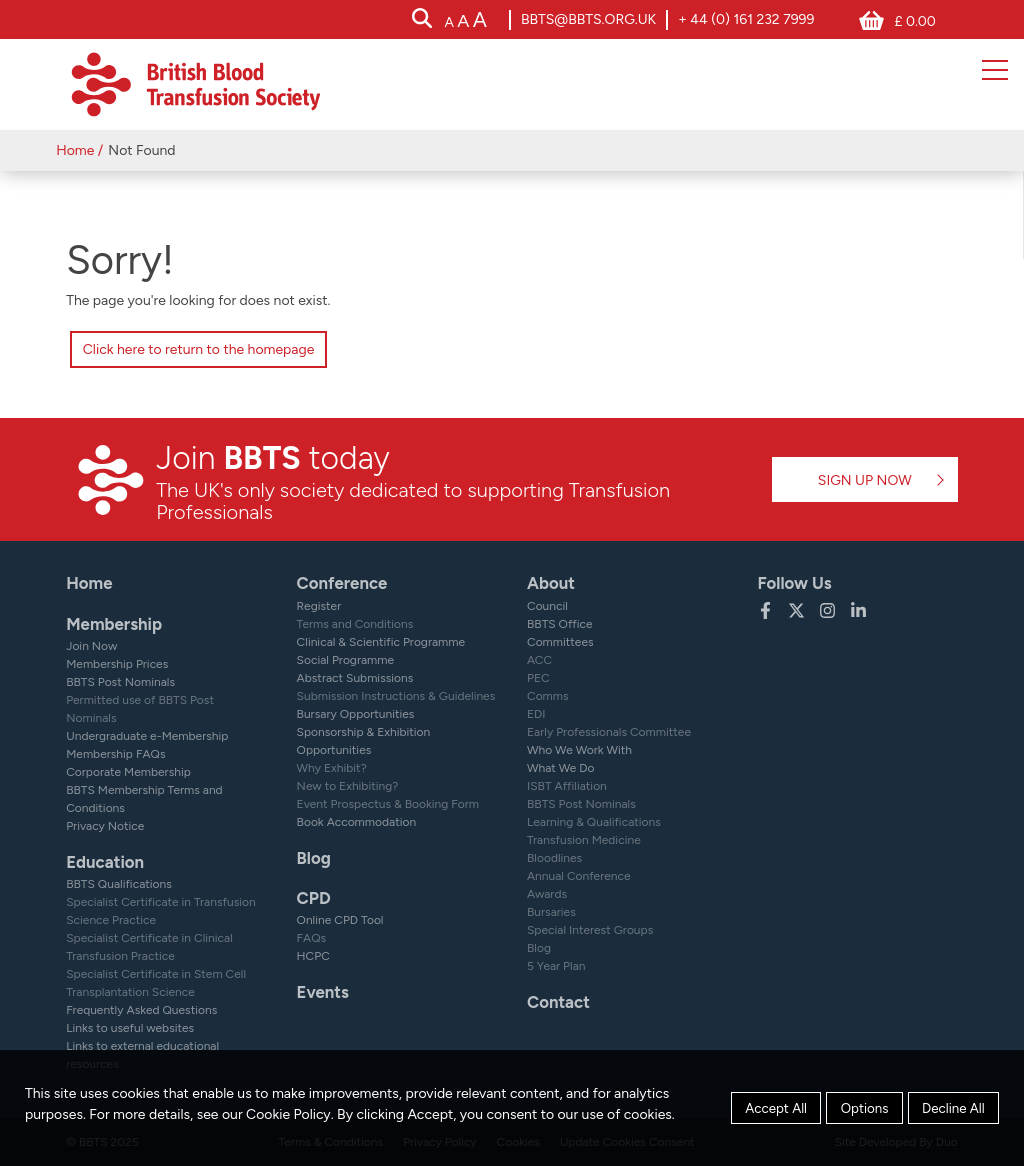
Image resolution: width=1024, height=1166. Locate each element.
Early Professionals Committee (609, 732)
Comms (548, 696)
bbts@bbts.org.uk (588, 19)
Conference (342, 583)
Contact (558, 1002)
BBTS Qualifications (119, 884)
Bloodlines (554, 858)
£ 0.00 (914, 21)
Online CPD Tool (340, 920)
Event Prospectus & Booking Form (388, 804)
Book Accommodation (357, 822)
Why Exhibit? (332, 768)
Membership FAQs (115, 754)
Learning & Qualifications (594, 822)
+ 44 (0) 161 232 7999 (746, 19)
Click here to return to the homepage (199, 349)
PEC (538, 678)
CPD (314, 898)
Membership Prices (117, 664)
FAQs (312, 938)
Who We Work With (579, 750)
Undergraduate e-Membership (147, 736)
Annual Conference (579, 876)
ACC (539, 660)
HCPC (313, 956)
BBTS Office (560, 624)
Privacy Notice (105, 826)
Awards (547, 894)
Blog (314, 858)
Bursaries (551, 912)
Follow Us (794, 583)
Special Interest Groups (590, 930)
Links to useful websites (130, 1028)
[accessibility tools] (465, 21)
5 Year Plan (556, 966)
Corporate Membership (128, 772)
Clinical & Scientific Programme (381, 642)
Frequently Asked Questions (141, 1010)
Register (319, 606)
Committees (560, 642)
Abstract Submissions (355, 678)
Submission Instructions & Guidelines (396, 696)
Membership (114, 624)
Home (75, 150)
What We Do (561, 768)
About (551, 583)
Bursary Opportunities (356, 714)
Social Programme (345, 660)
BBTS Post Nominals (120, 682)
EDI (536, 714)
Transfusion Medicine (584, 840)
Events (323, 992)
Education (105, 862)
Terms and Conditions (355, 624)
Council (547, 606)
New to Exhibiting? (348, 786)
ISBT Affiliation (567, 786)
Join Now (91, 646)
